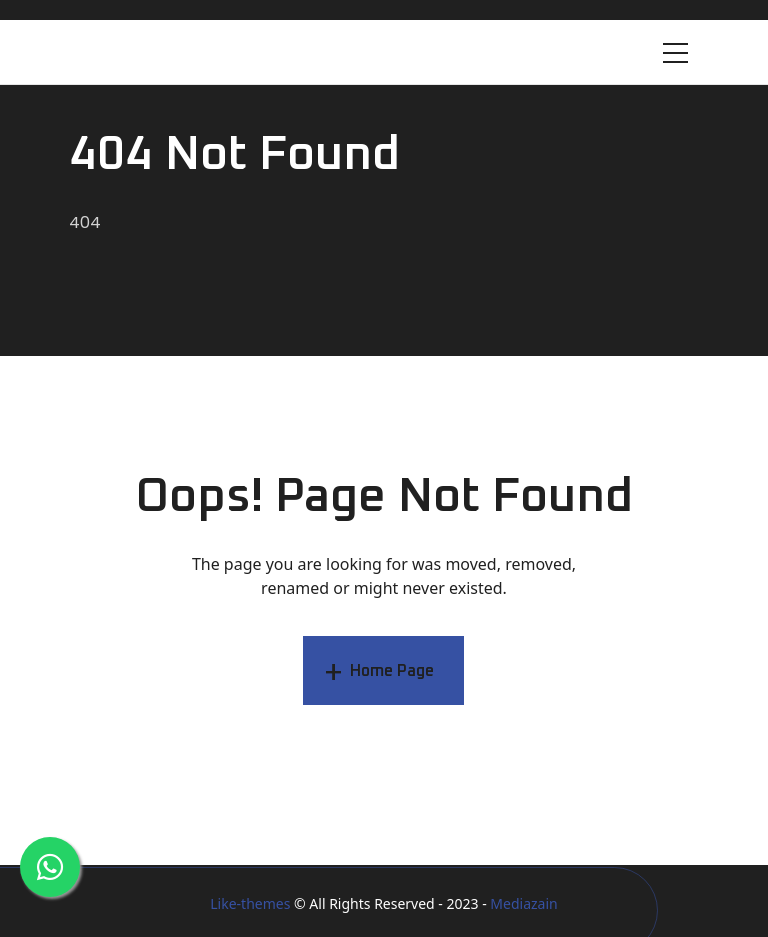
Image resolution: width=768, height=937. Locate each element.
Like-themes (250, 903)
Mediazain (523, 903)
